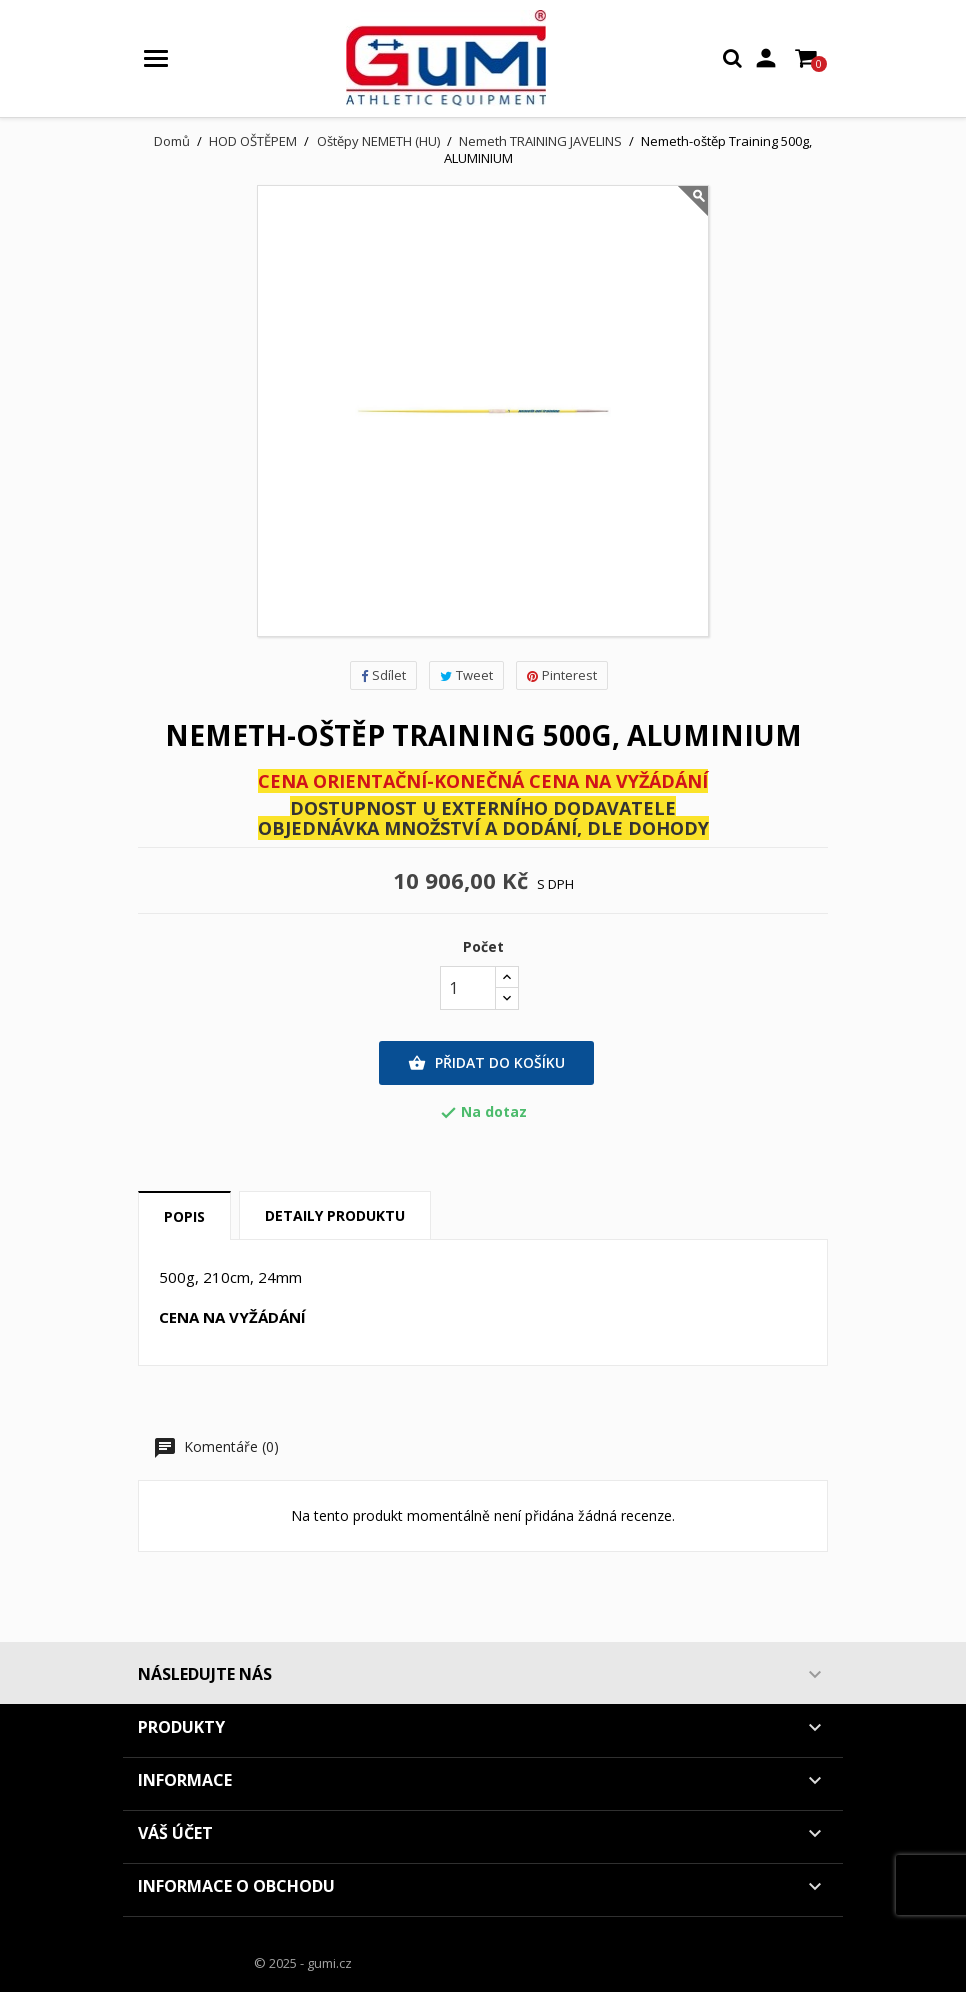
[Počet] (468, 988)
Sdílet (383, 675)
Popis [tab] (184, 1216)
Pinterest (562, 675)
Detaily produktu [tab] (335, 1215)
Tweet (466, 675)
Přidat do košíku (486, 1063)
